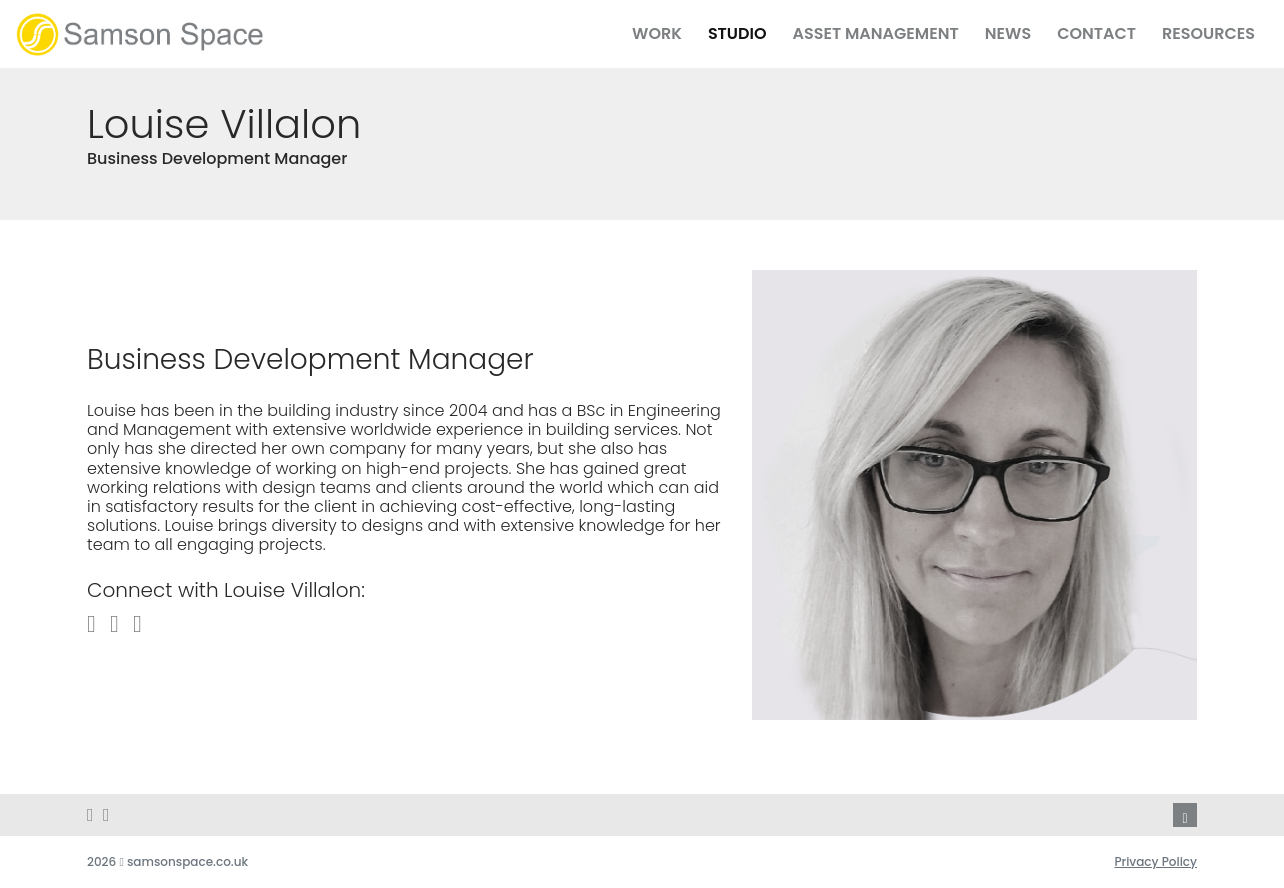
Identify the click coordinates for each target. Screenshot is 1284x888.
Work (657, 33)
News (1008, 33)
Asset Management (875, 33)
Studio (737, 33)
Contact (1096, 33)
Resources (1208, 33)
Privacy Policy (1155, 861)
